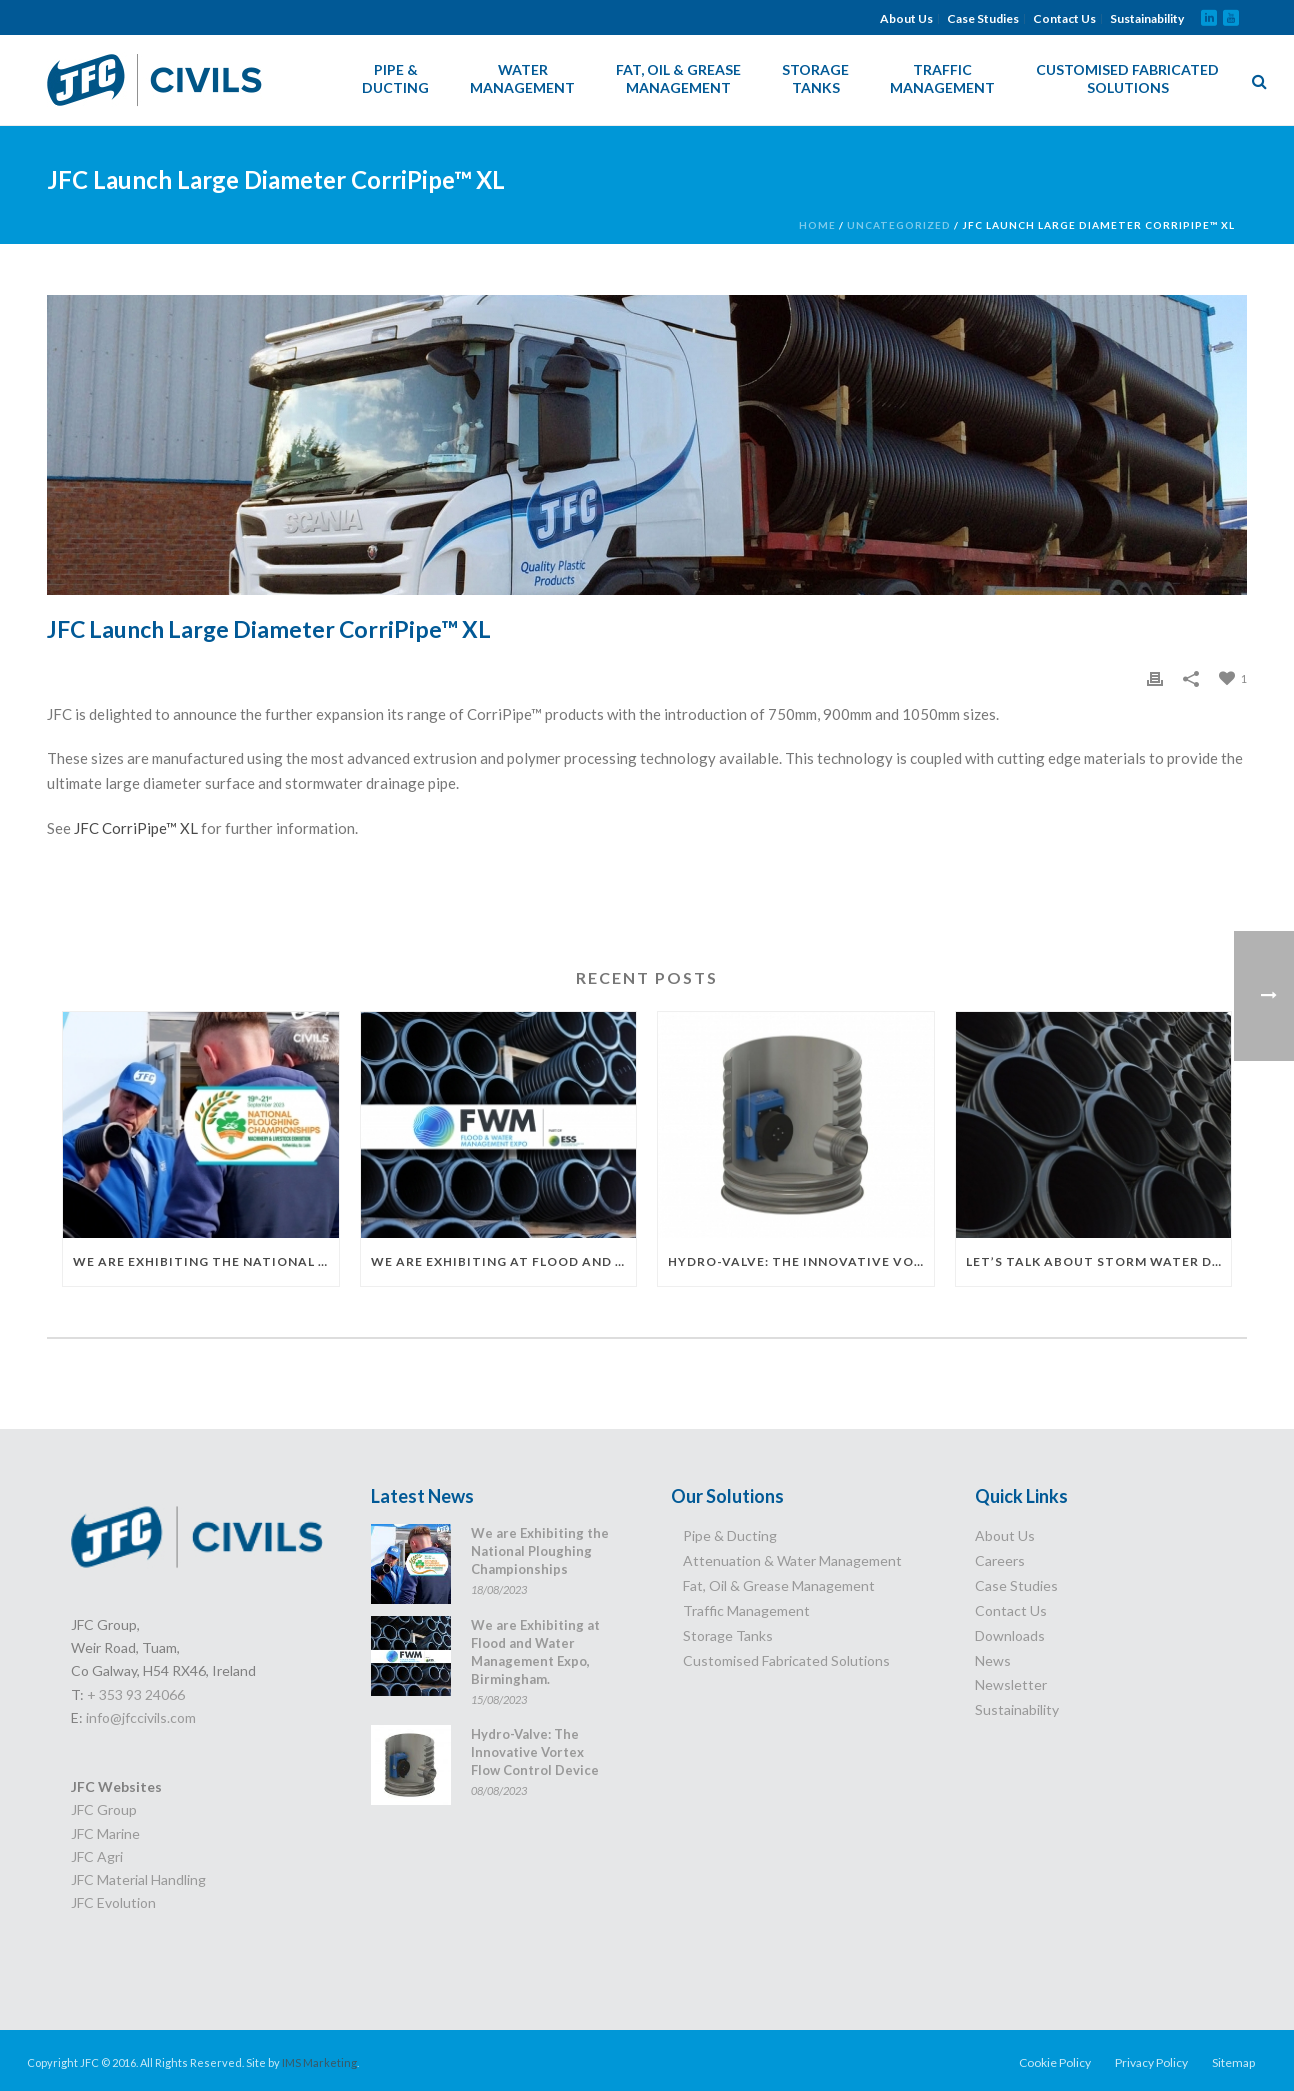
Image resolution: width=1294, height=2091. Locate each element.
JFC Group (104, 1809)
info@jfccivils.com (141, 1717)
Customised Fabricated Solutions (1127, 78)
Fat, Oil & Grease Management (678, 78)
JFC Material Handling (138, 1879)
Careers (1000, 1560)
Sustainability (1147, 19)
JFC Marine (105, 1833)
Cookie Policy (1055, 2062)
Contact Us (1064, 19)
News (993, 1660)
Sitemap (1233, 2062)
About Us (906, 19)
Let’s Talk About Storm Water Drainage (1099, 1261)
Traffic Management (942, 78)
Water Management (522, 78)
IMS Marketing (319, 2062)
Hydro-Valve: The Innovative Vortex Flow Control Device (801, 1261)
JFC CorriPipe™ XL (136, 828)
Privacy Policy (1151, 2062)
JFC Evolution (113, 1902)
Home (817, 225)
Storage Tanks (815, 78)
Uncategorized (899, 225)
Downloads (1010, 1635)
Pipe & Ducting (395, 78)
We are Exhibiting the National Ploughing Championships (206, 1261)
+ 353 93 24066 (136, 1694)
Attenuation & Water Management (792, 1560)
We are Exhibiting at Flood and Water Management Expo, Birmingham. (504, 1261)
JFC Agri (97, 1856)
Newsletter (1011, 1684)
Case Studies (983, 19)
